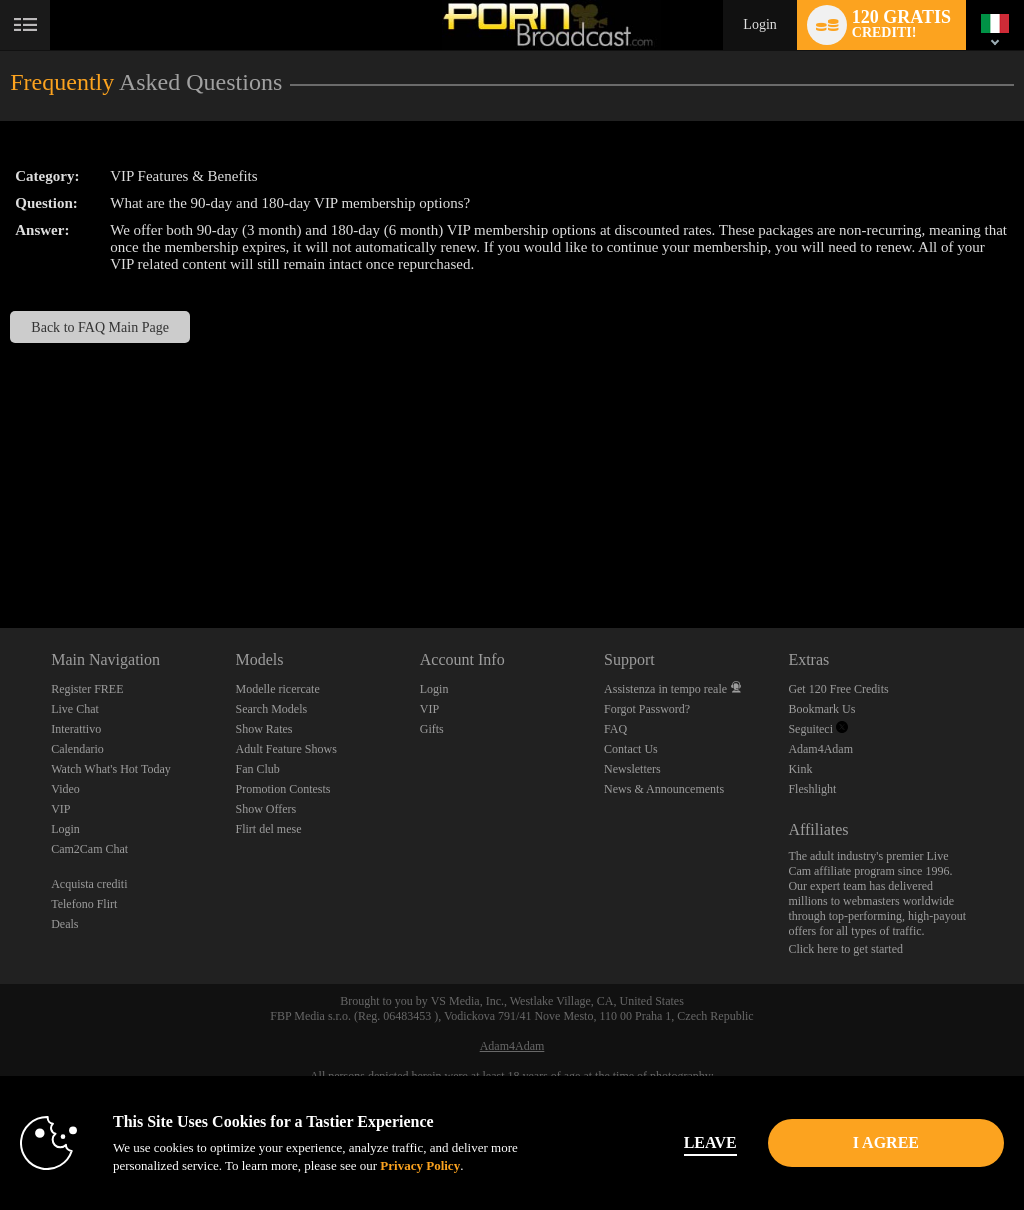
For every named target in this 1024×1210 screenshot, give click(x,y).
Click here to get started (845, 949)
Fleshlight (812, 789)
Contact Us (631, 749)
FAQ (615, 729)
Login (759, 24)
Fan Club (257, 769)
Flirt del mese (268, 829)
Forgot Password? (647, 709)
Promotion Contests (282, 789)
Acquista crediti (89, 884)
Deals (64, 924)
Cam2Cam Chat (89, 849)
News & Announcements (664, 789)
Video (65, 789)
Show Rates (263, 729)
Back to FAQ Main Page (100, 327)
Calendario (77, 749)
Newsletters (632, 769)
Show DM (0, 553)
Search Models (271, 709)
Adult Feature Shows (285, 749)
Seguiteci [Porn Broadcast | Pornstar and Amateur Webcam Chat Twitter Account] (818, 729)
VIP (60, 809)
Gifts (432, 729)
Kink (800, 769)
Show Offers (265, 809)
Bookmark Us (821, 709)
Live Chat (75, 709)
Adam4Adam (820, 749)
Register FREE (87, 689)
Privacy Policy (420, 1165)
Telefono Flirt (84, 904)
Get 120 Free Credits (838, 689)
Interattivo (76, 729)
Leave (710, 1142)
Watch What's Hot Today (111, 769)
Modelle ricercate (277, 689)
